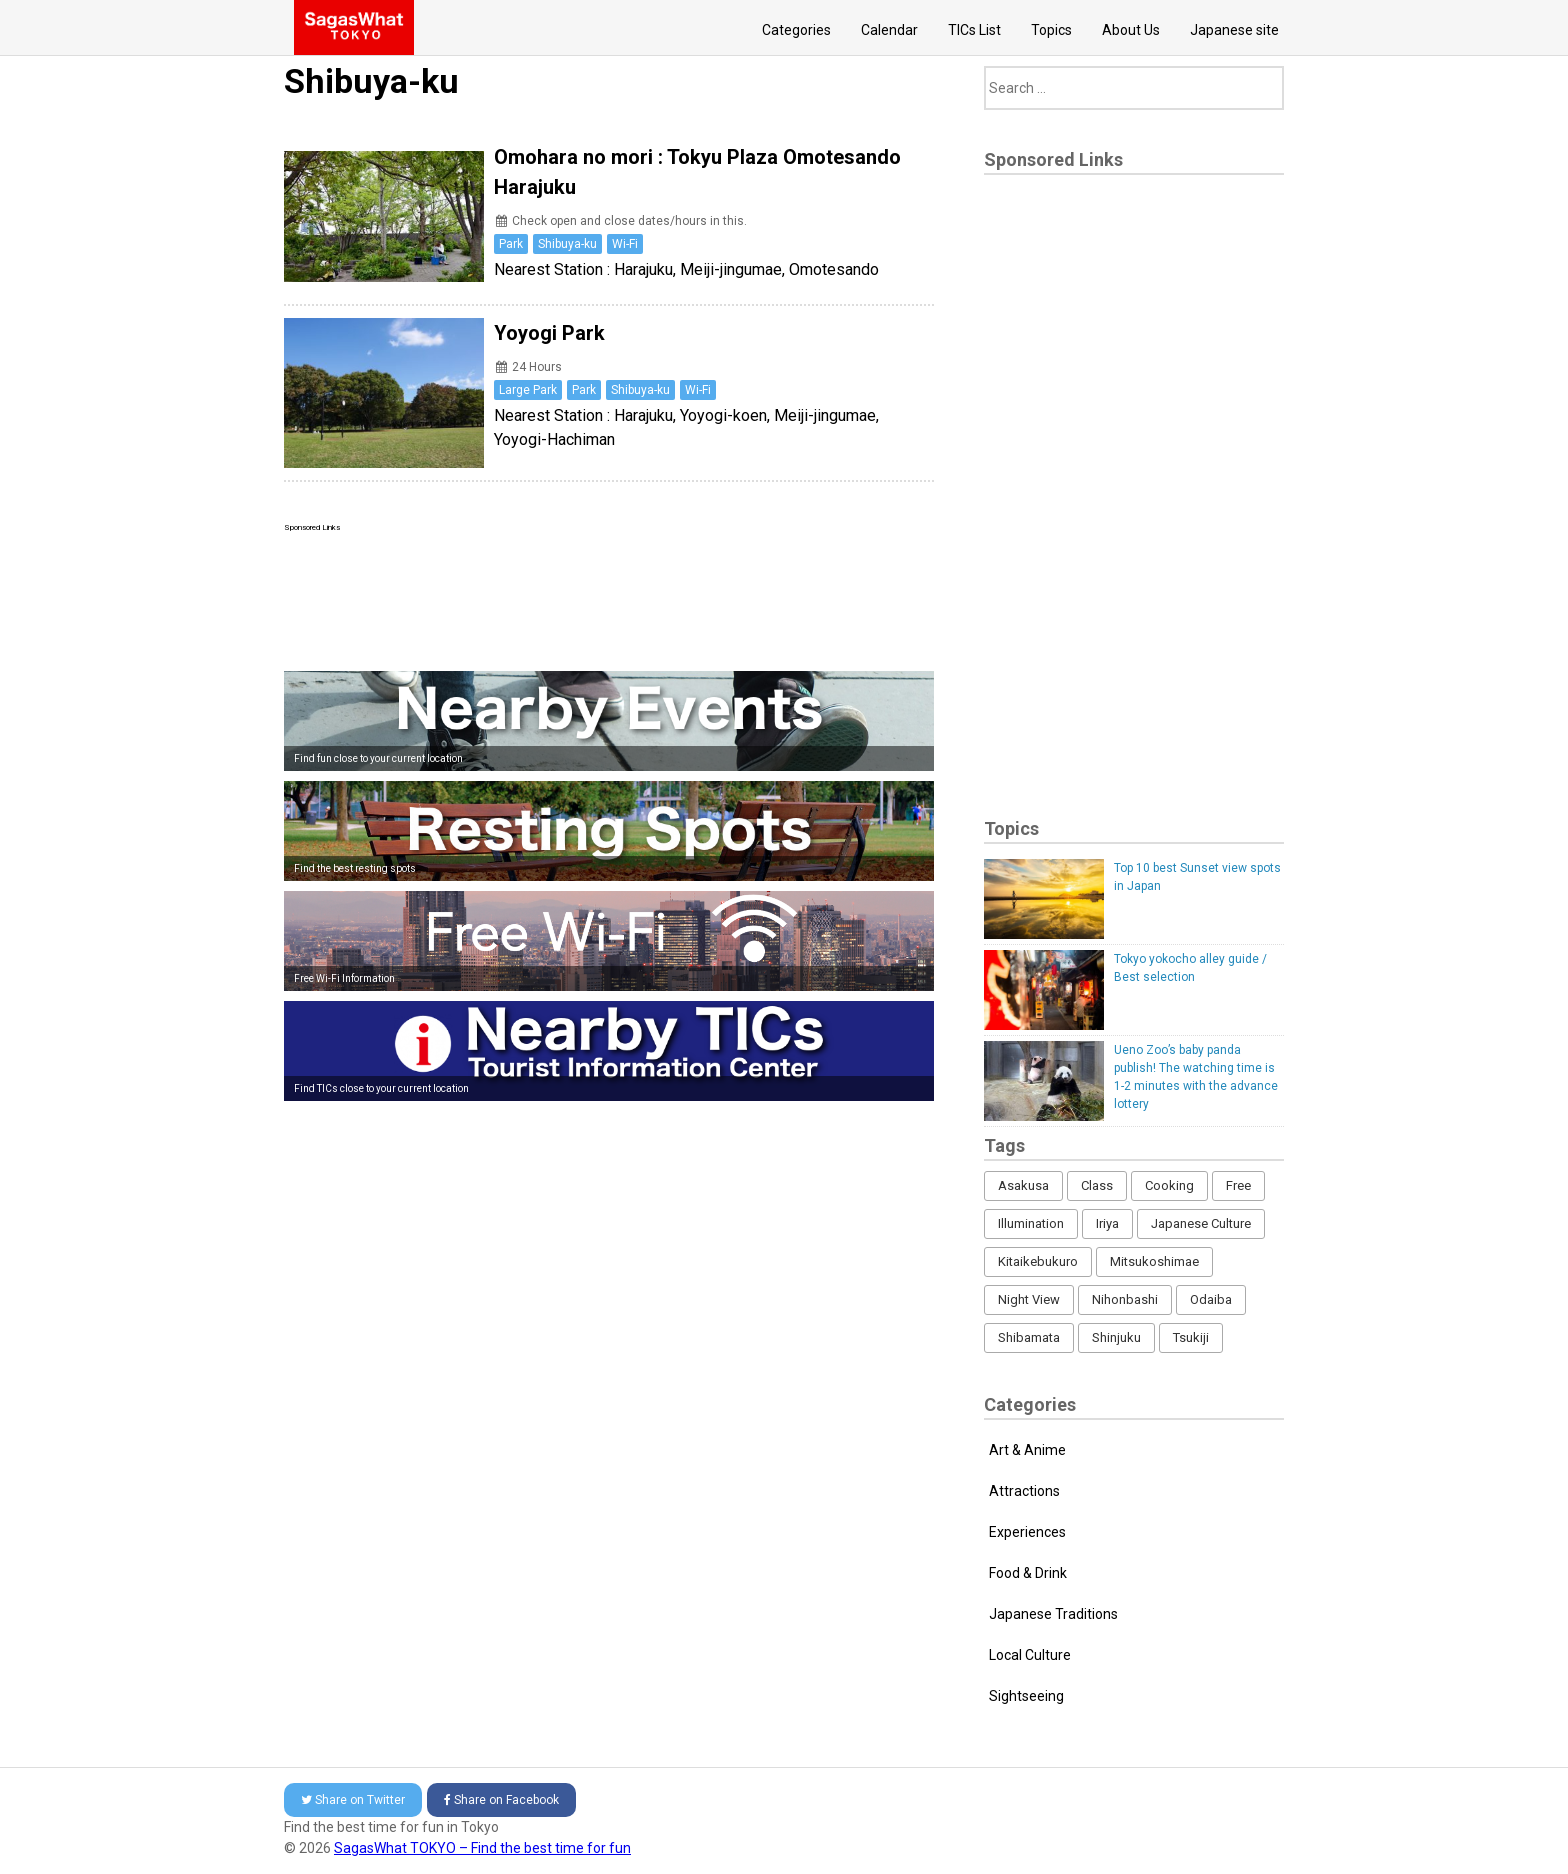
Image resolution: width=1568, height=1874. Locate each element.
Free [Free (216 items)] (1238, 1185)
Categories (796, 30)
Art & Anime (1027, 1450)
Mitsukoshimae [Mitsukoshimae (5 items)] (1154, 1261)
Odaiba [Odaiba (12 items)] (1211, 1299)
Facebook (501, 1800)
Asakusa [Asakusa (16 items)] (1023, 1185)
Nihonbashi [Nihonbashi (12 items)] (1125, 1299)
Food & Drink (1028, 1573)
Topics (1051, 30)
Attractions (1024, 1491)
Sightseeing (1026, 1696)
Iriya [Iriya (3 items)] (1107, 1223)
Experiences (1027, 1532)
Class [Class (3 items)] (1097, 1185)
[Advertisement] (609, 597)
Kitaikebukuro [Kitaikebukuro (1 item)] (1038, 1261)
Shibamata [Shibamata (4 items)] (1029, 1337)
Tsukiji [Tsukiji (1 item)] (1191, 1337)
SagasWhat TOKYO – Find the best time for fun (482, 1848)
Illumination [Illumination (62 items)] (1031, 1223)
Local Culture (1030, 1655)
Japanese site (1234, 30)
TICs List (974, 30)
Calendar (889, 30)
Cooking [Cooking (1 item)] (1169, 1185)
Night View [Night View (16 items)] (1029, 1299)
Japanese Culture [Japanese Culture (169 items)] (1201, 1223)
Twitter (353, 1800)
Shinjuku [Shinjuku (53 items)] (1116, 1337)
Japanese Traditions (1053, 1614)
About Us (1131, 30)
